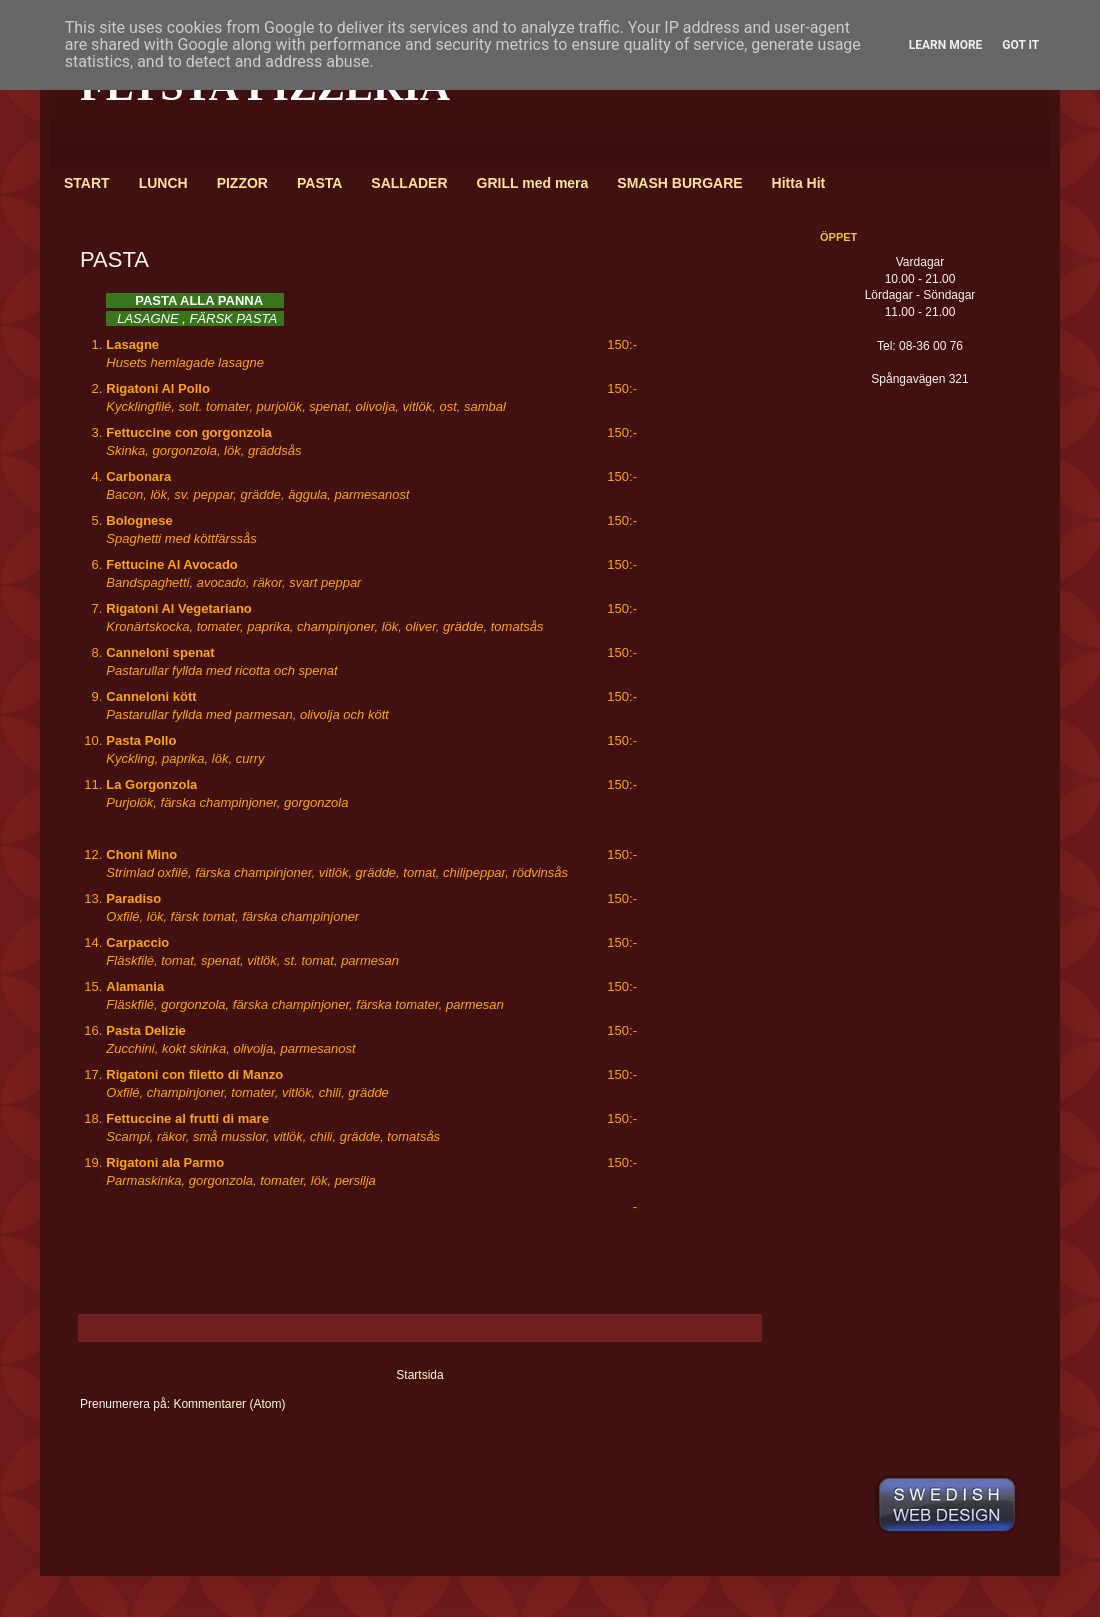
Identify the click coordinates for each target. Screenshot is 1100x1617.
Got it (1020, 45)
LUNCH (163, 183)
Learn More (946, 45)
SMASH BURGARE (679, 183)
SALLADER (409, 183)
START (87, 183)
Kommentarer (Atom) (229, 1404)
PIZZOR (242, 183)
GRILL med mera (533, 183)
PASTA (319, 183)
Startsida (419, 1375)
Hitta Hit (799, 183)
